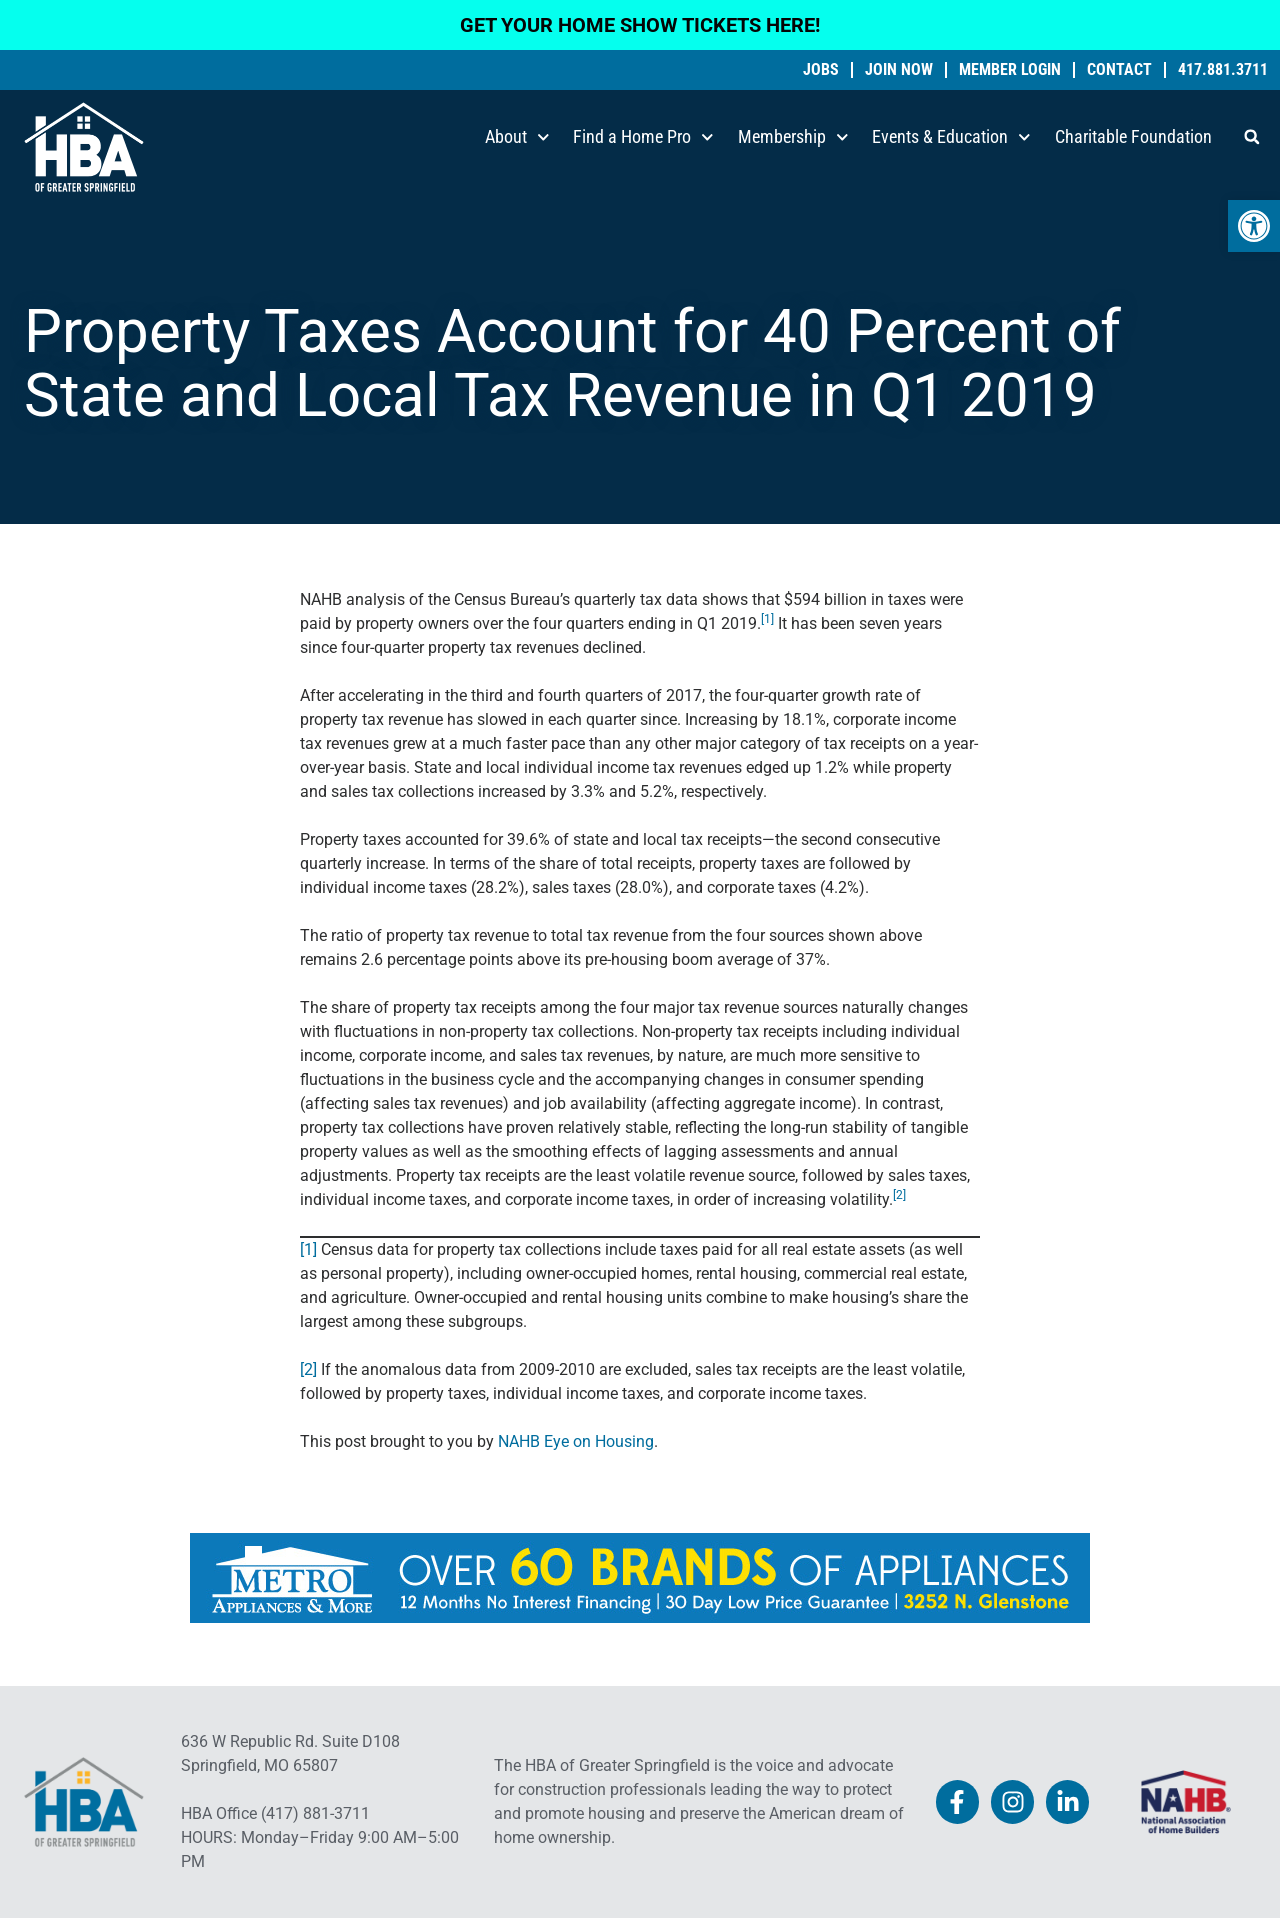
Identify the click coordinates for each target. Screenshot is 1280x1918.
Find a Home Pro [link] (643, 137)
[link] (1254, 226)
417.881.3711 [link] (1223, 70)
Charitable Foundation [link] (1133, 136)
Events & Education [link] (951, 137)
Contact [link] (1119, 70)
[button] (1252, 137)
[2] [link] (308, 1369)
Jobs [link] (821, 70)
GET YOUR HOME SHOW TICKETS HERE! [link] (640, 25)
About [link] (517, 137)
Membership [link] (793, 137)
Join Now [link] (899, 70)
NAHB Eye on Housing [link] (576, 1441)
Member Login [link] (1010, 70)
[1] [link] (308, 1249)
